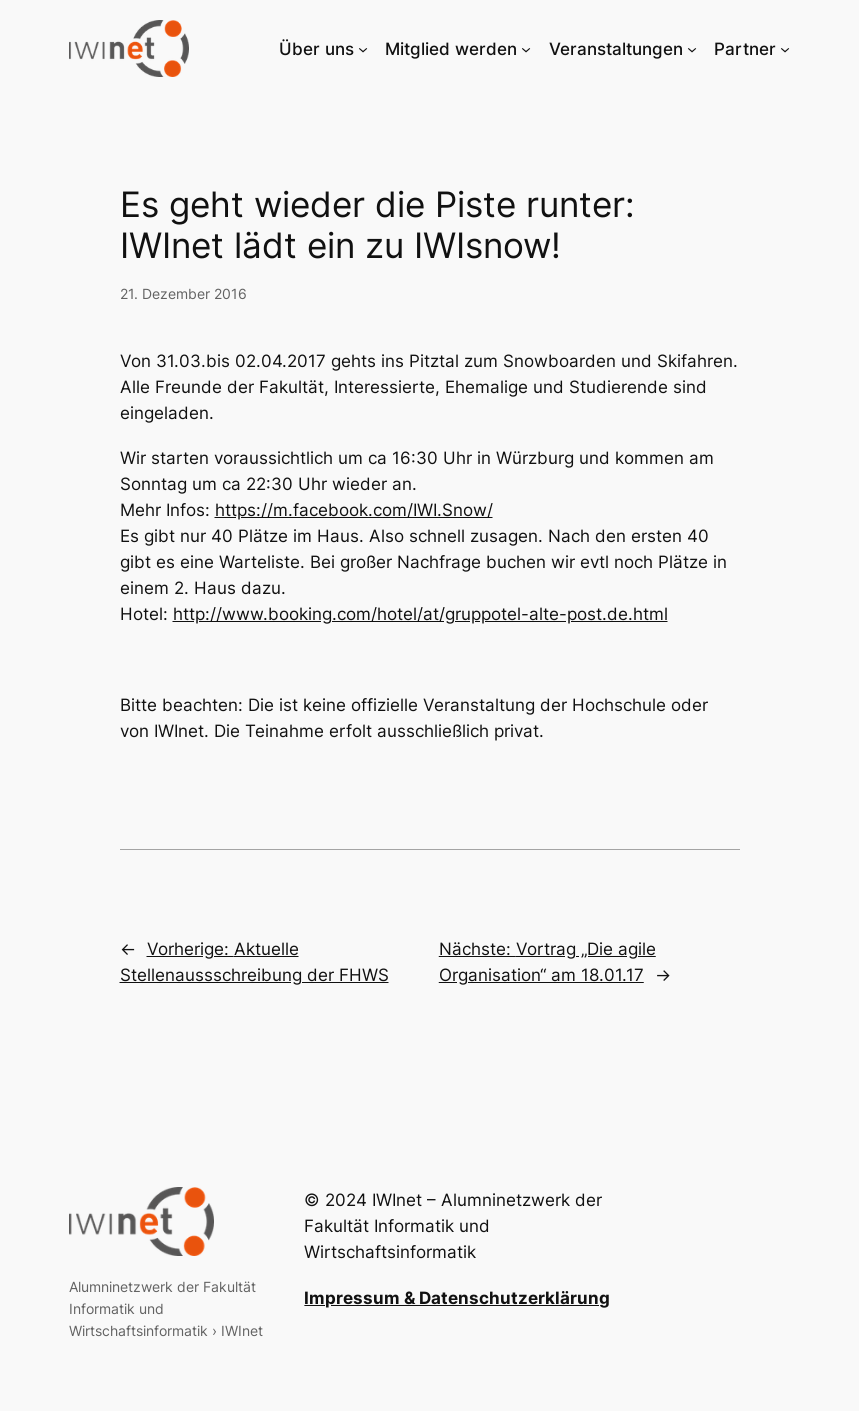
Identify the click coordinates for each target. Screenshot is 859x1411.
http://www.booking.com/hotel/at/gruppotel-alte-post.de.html (420, 614)
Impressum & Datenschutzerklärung (457, 1298)
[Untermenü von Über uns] (363, 49)
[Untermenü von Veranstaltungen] (692, 49)
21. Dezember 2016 (183, 293)
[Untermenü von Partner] (785, 49)
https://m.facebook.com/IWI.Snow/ (354, 510)
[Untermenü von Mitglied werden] (526, 49)
